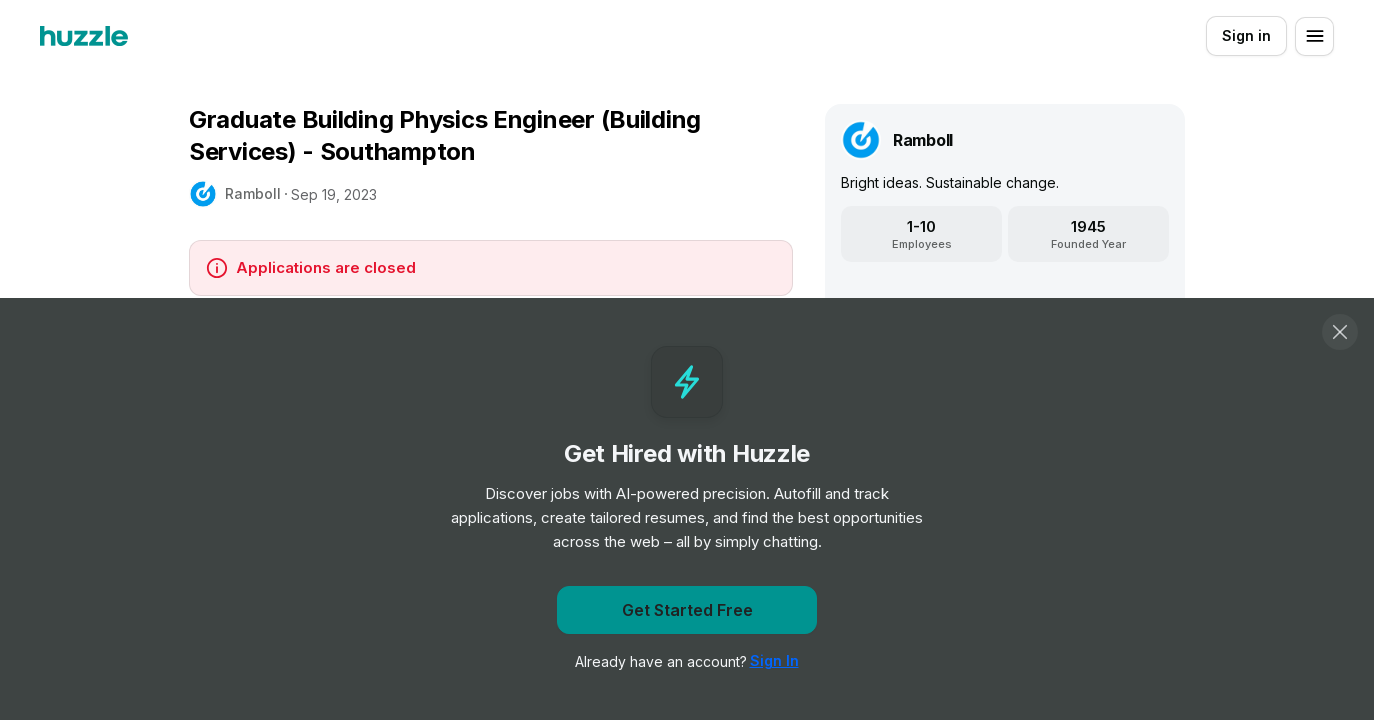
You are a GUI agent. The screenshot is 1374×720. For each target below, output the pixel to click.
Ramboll (253, 193)
